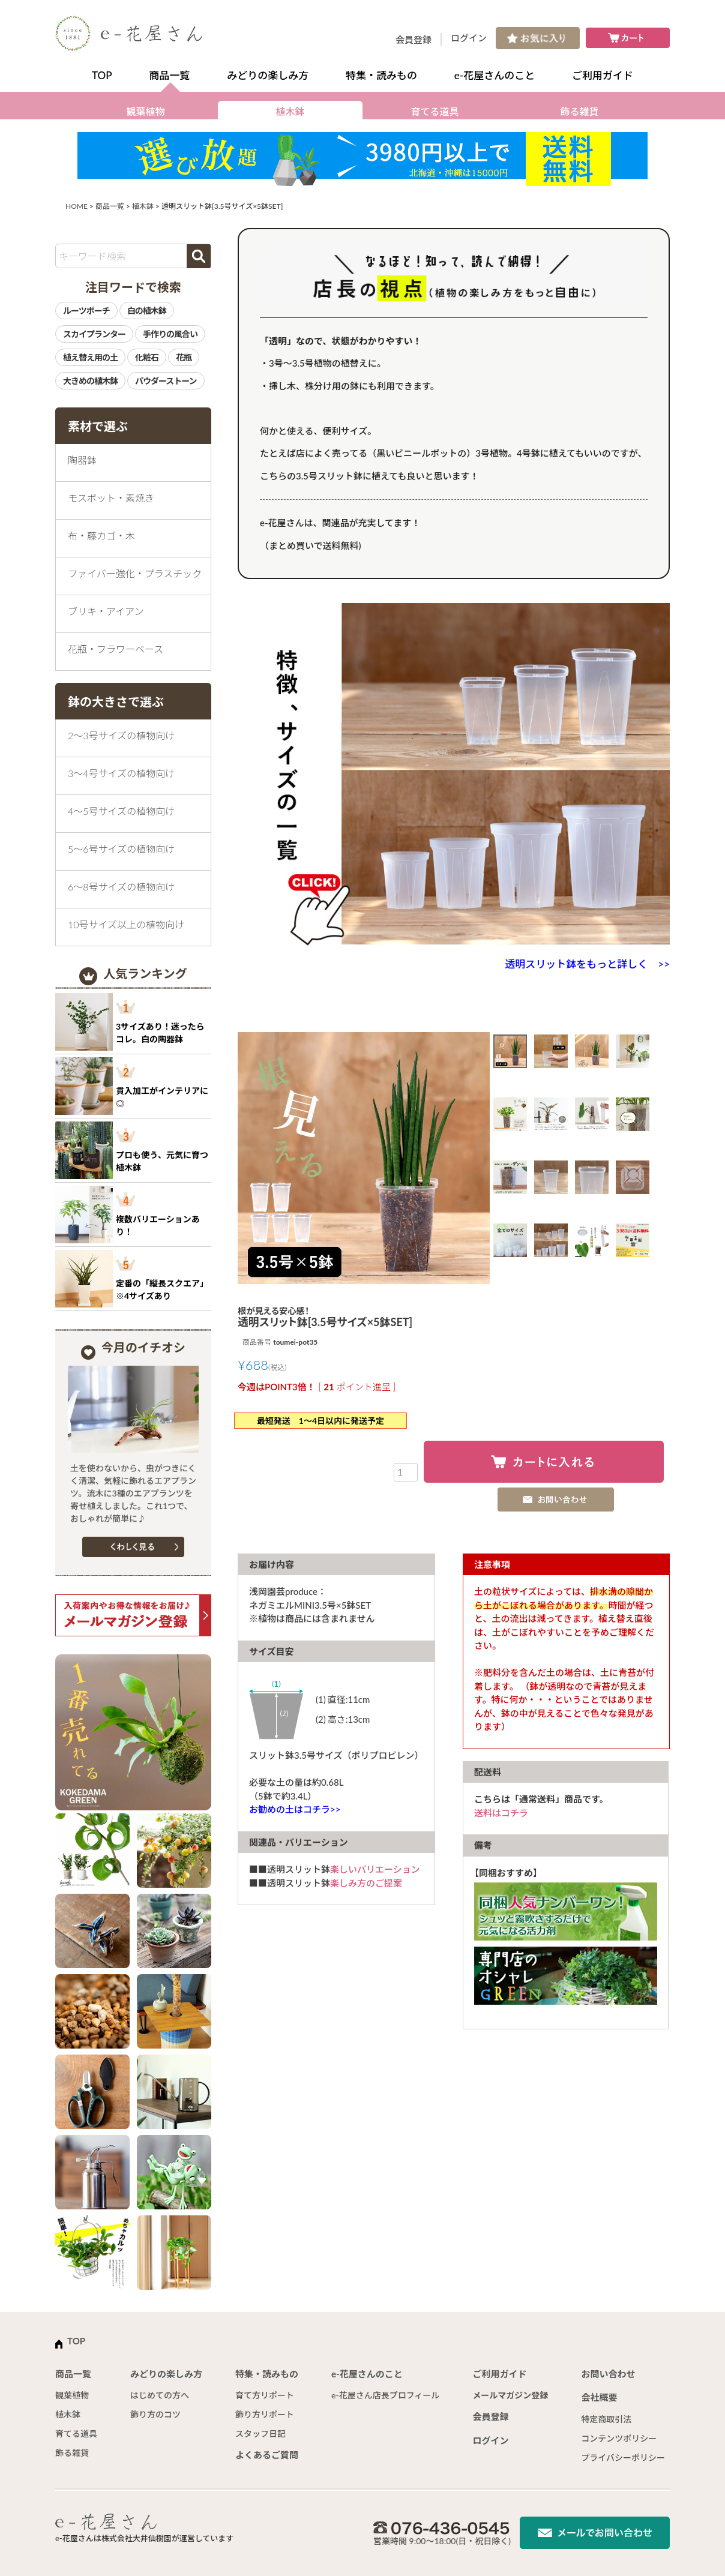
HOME (76, 206)
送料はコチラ (501, 1812)
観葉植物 (145, 111)
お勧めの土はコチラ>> (294, 1809)
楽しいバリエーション (375, 1869)
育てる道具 (435, 111)
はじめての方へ (159, 2395)
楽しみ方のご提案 (366, 1883)
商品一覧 (169, 75)
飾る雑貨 (579, 111)
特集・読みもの (381, 75)
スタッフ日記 (260, 2433)
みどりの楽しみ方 (267, 75)
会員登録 (414, 39)
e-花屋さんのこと (494, 75)
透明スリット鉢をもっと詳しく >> (587, 964)
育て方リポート (264, 2395)
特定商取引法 (606, 2419)
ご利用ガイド (602, 75)
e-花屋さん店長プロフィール (385, 2395)
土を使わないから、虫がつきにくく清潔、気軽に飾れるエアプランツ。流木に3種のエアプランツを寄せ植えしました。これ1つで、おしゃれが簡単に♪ (133, 1493)
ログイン (469, 37)
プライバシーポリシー (623, 2457)
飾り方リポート (264, 2414)
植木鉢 (289, 111)
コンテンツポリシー (619, 2438)
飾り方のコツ (155, 2414)
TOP (102, 75)
